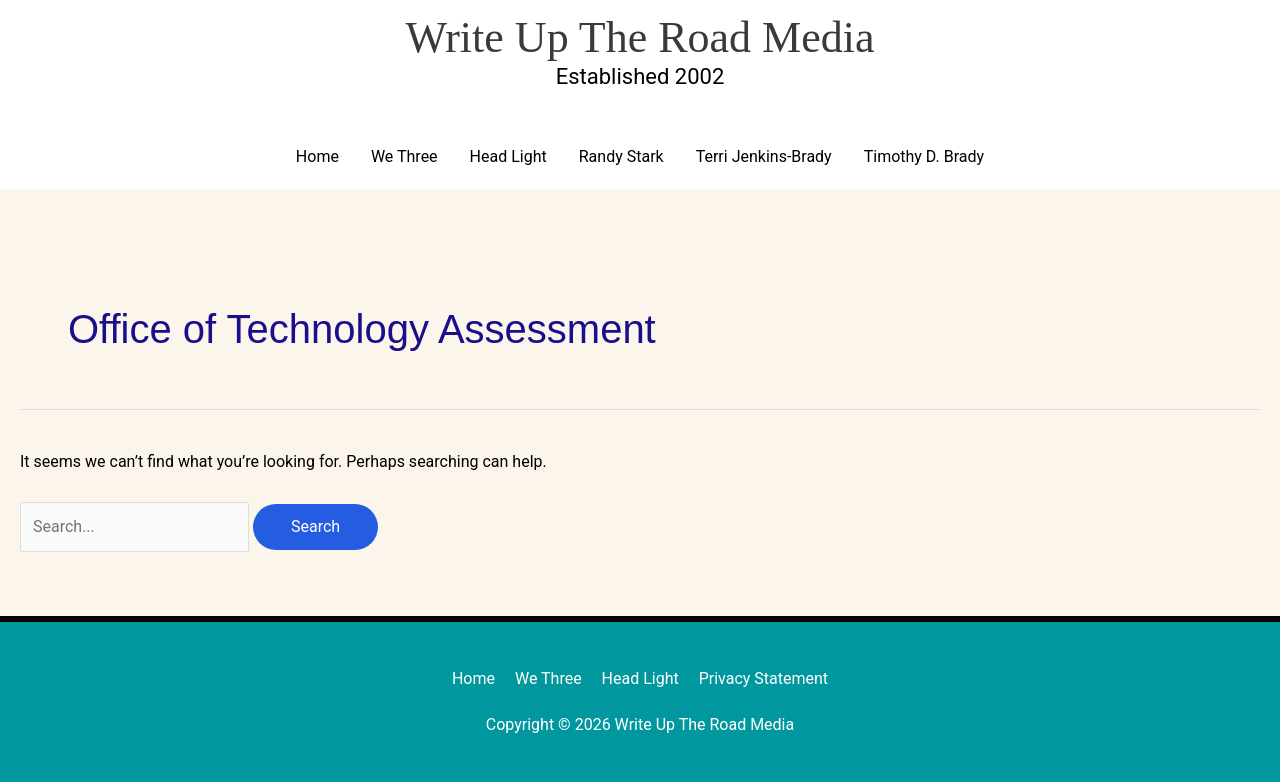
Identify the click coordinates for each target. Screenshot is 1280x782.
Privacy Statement (763, 678)
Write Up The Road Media (639, 37)
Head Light (508, 156)
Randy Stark (621, 156)
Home (317, 156)
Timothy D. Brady (924, 156)
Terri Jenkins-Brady (764, 156)
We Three (404, 156)
